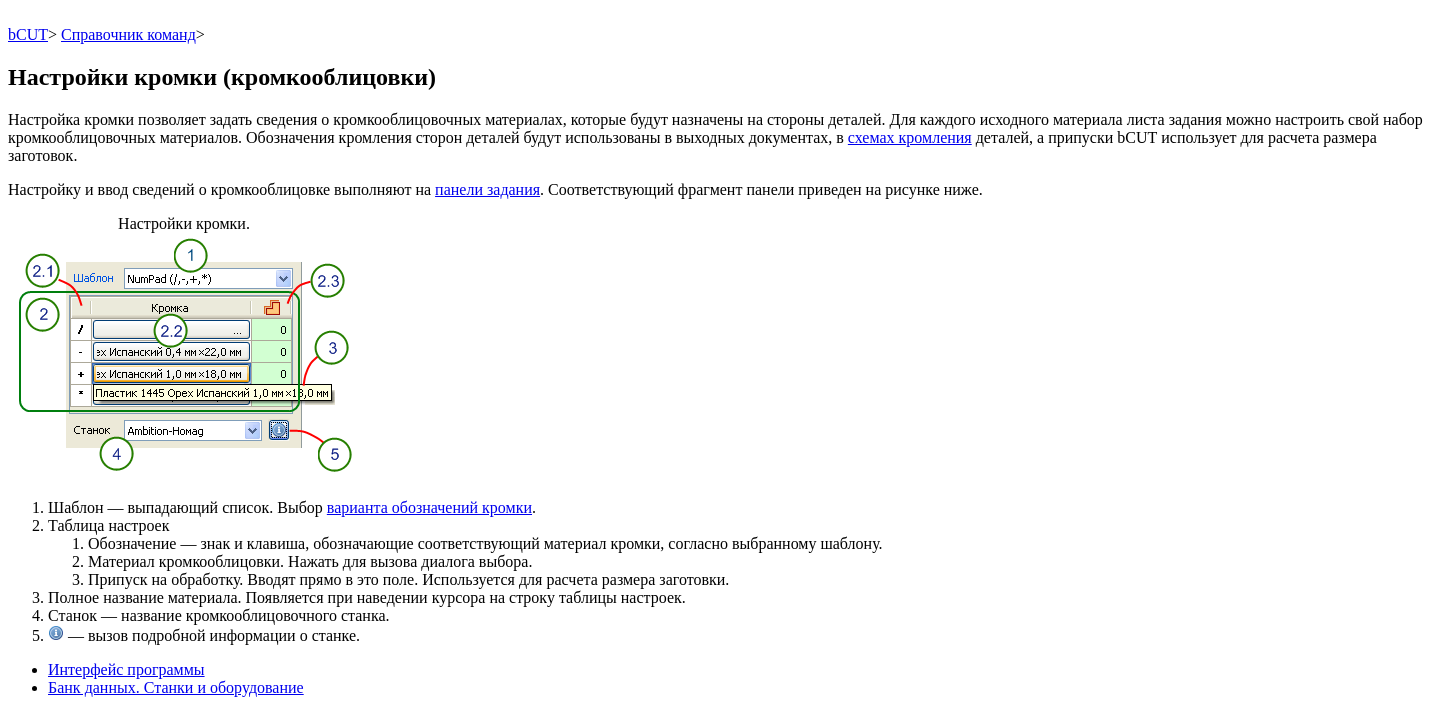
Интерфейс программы (126, 669)
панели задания (487, 189)
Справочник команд (128, 34)
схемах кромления (910, 137)
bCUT (28, 34)
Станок (72, 615)
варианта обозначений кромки (429, 507)
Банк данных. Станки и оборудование (176, 687)
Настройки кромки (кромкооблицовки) (222, 77)
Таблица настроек (108, 525)
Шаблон (76, 507)
